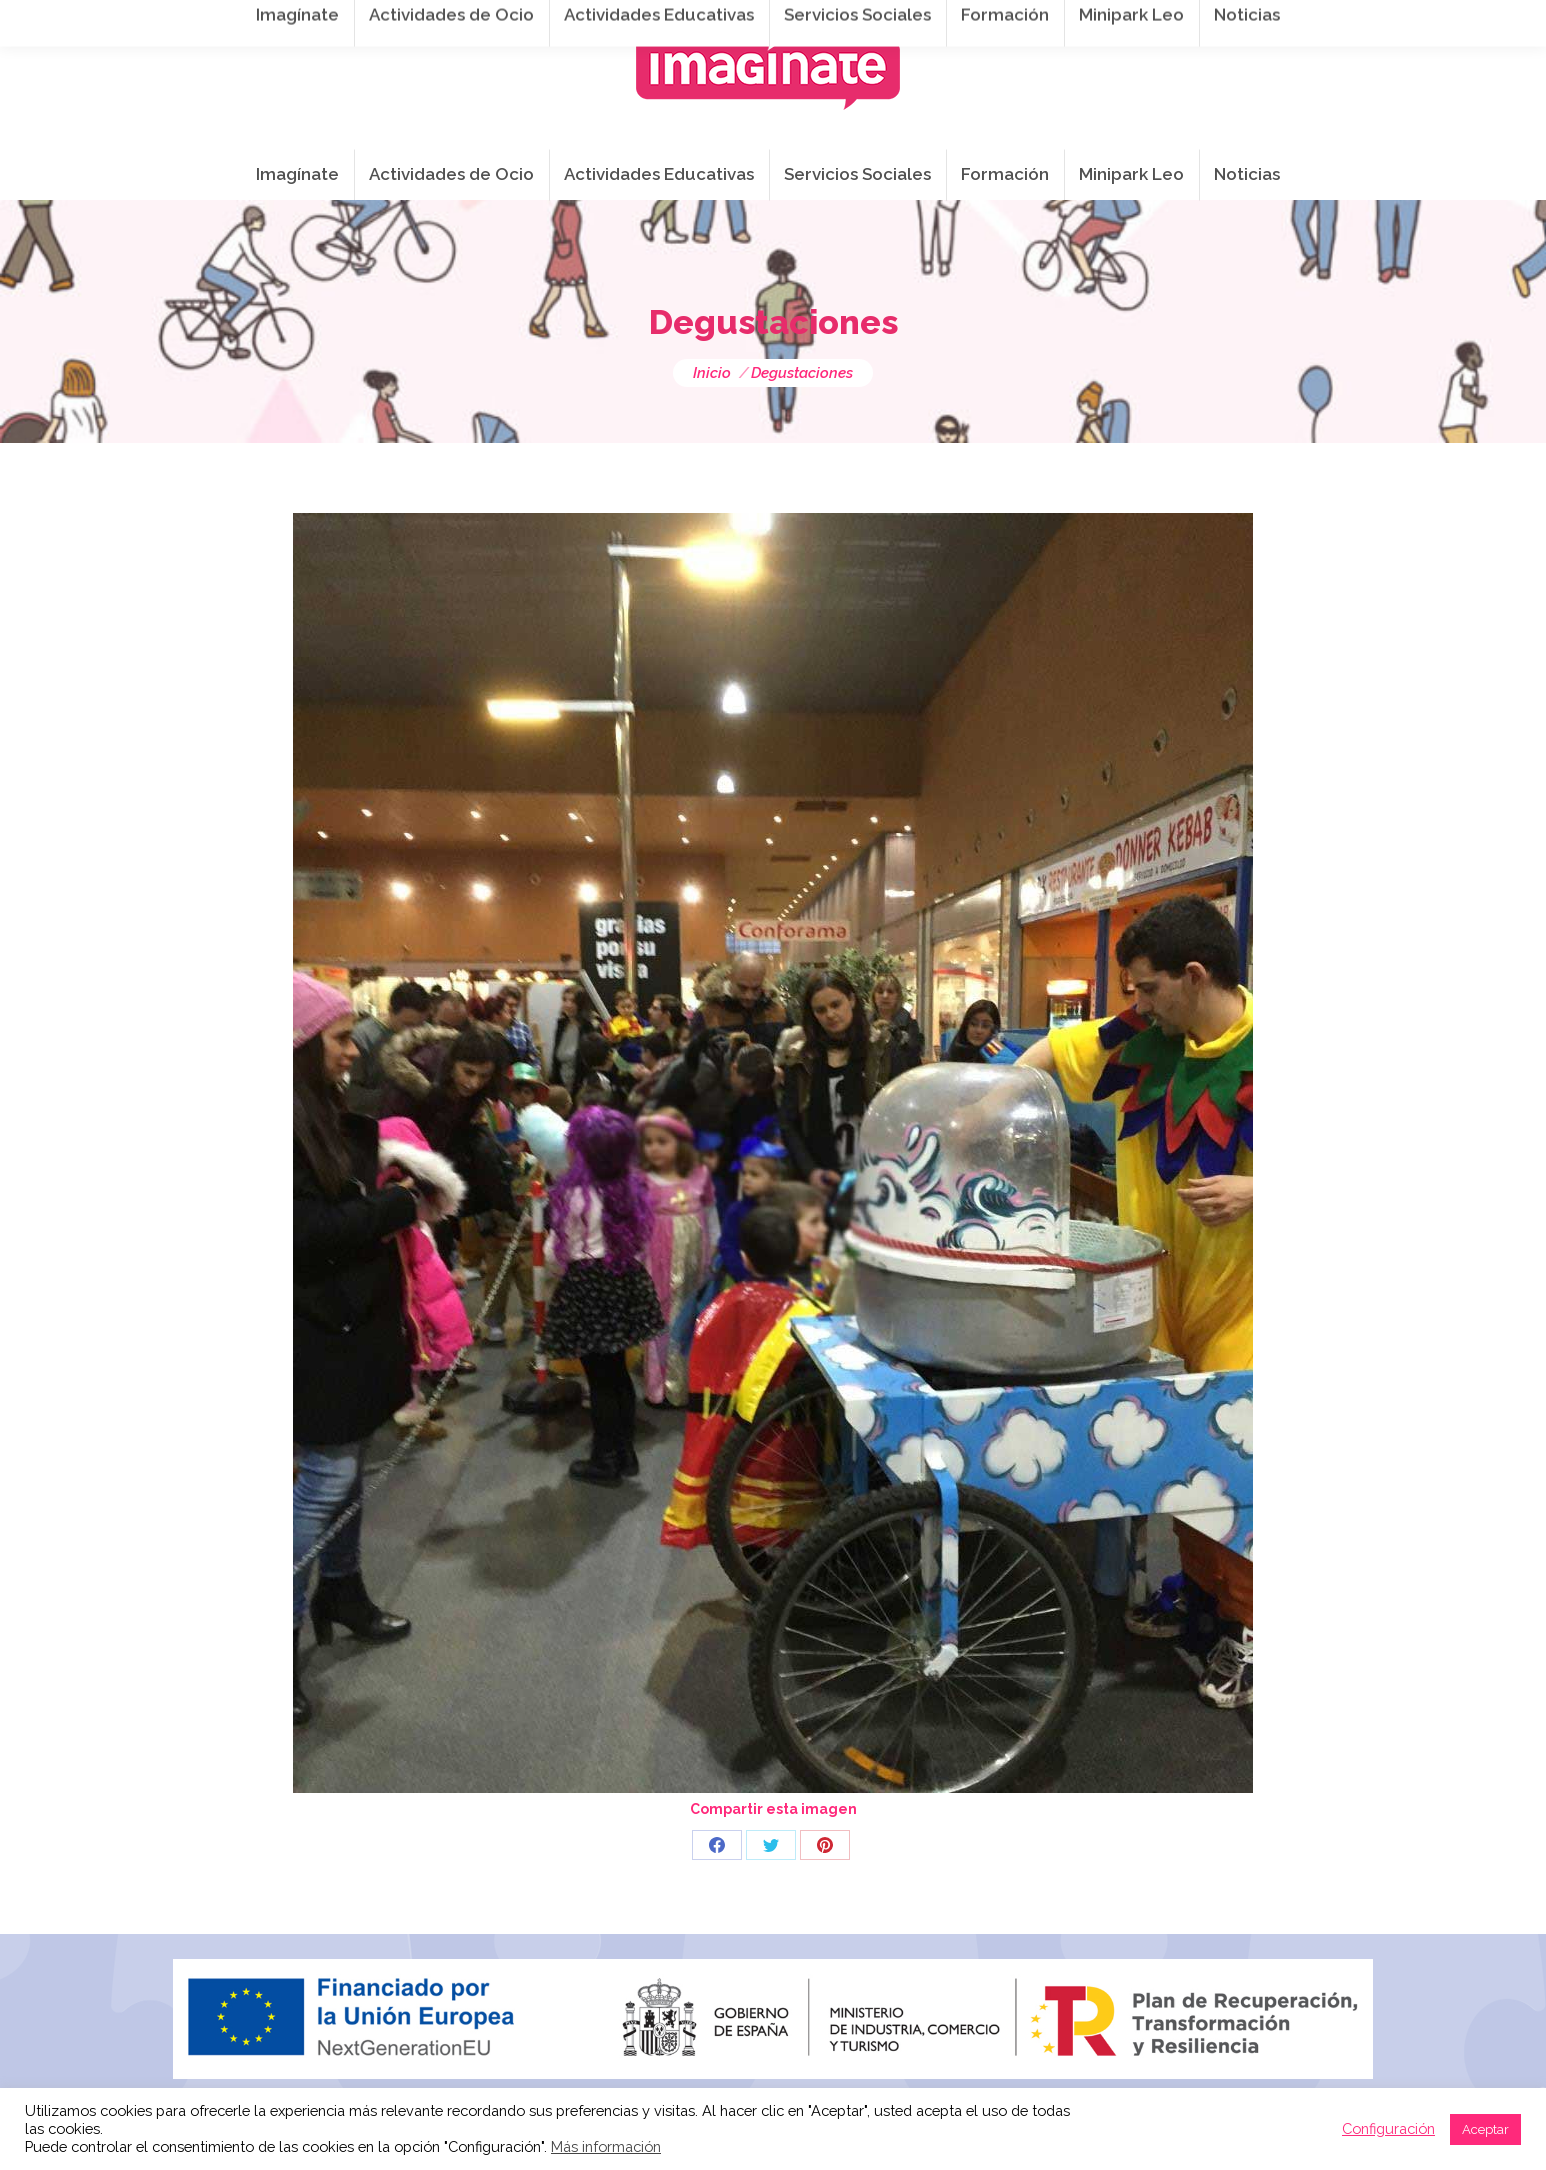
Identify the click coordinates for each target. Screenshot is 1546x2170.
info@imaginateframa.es (693, 21)
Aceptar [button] (1485, 2129)
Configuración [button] (1388, 2128)
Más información (606, 2146)
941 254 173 (520, 21)
